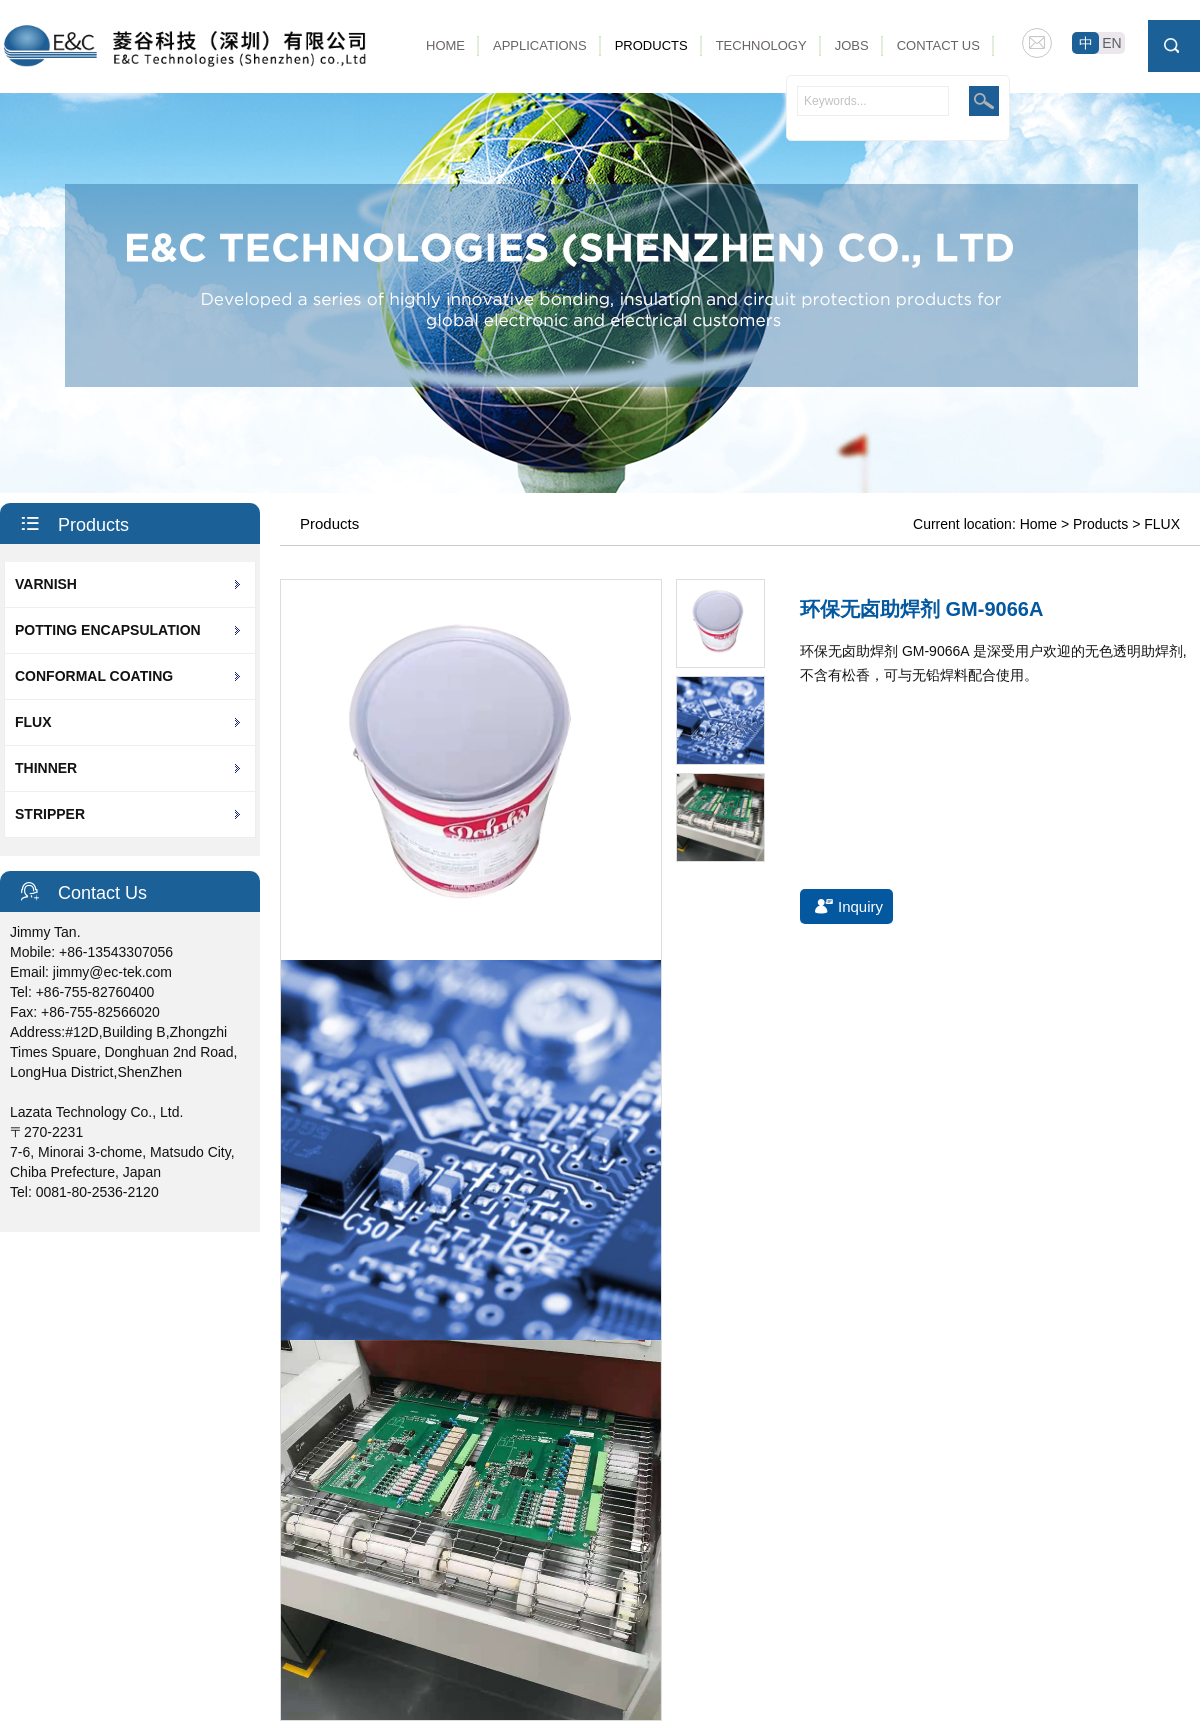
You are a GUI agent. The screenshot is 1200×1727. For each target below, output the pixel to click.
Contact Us (938, 45)
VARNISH (46, 584)
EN (1111, 43)
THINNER (46, 768)
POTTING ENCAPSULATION (108, 630)
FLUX (33, 722)
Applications (540, 45)
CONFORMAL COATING (94, 676)
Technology (761, 45)
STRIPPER (50, 814)
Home (445, 45)
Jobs (852, 45)
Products (651, 45)
